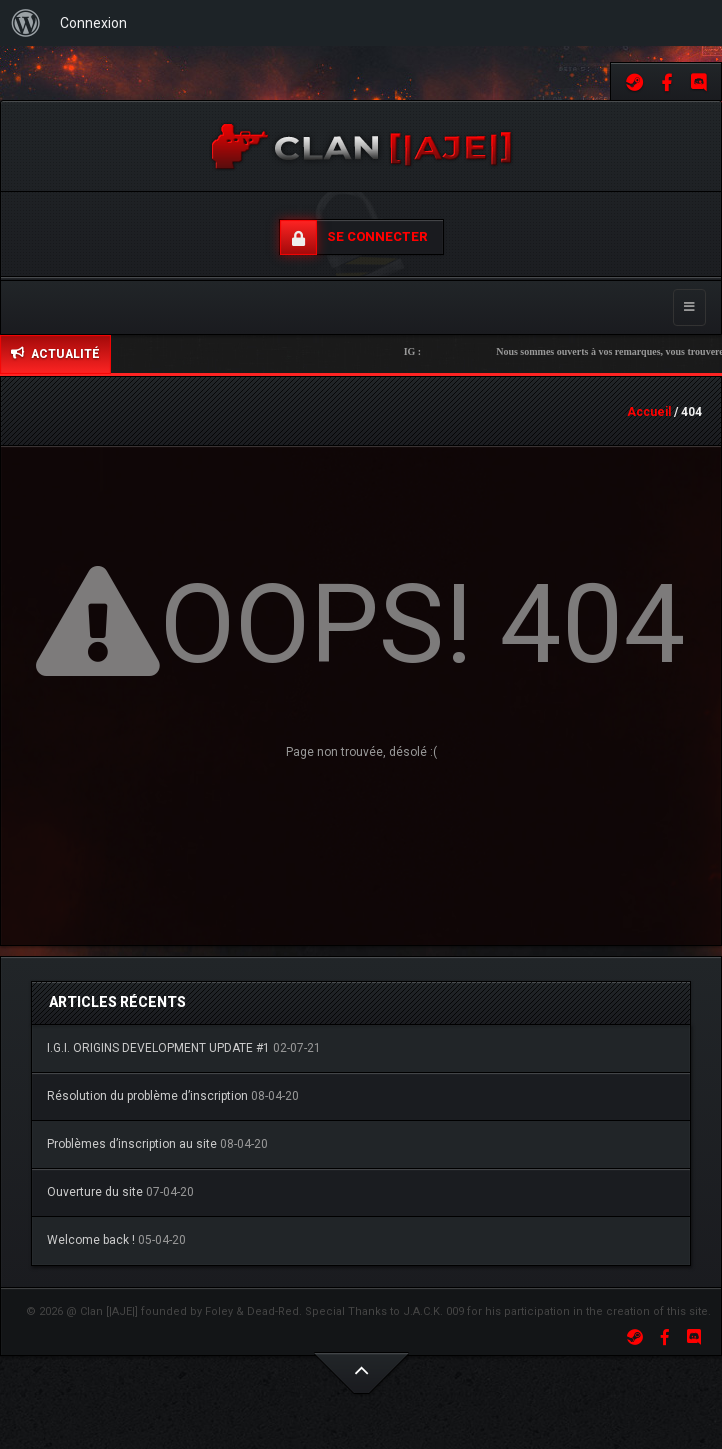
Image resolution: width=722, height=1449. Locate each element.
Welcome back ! (91, 1240)
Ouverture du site (95, 1192)
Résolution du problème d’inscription (147, 1096)
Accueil (649, 412)
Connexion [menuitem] (93, 23)
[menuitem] (26, 23)
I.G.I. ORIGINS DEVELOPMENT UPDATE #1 (158, 1048)
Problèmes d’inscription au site (132, 1144)
